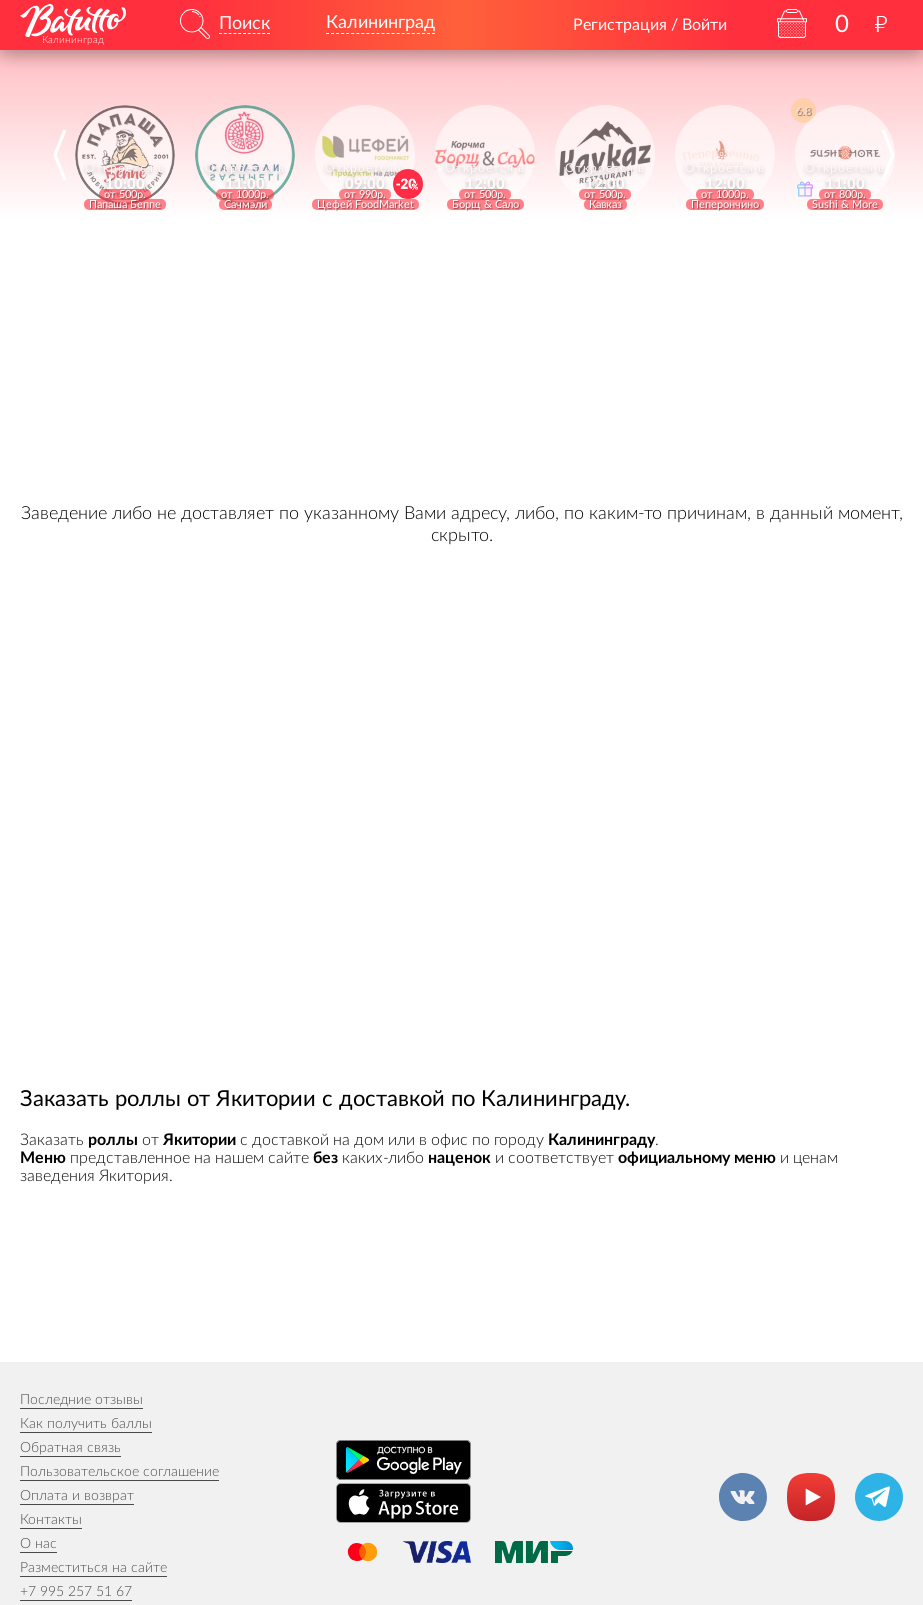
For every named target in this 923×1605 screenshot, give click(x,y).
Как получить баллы (86, 1424)
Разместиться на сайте (93, 1568)
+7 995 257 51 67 (76, 1592)
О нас (38, 1544)
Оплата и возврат (77, 1496)
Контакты (51, 1520)
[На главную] (73, 21)
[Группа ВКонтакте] (743, 1497)
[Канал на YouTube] (811, 1497)
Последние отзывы (81, 1400)
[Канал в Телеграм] (879, 1497)
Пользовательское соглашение (119, 1472)
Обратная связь (70, 1448)
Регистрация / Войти (650, 25)
